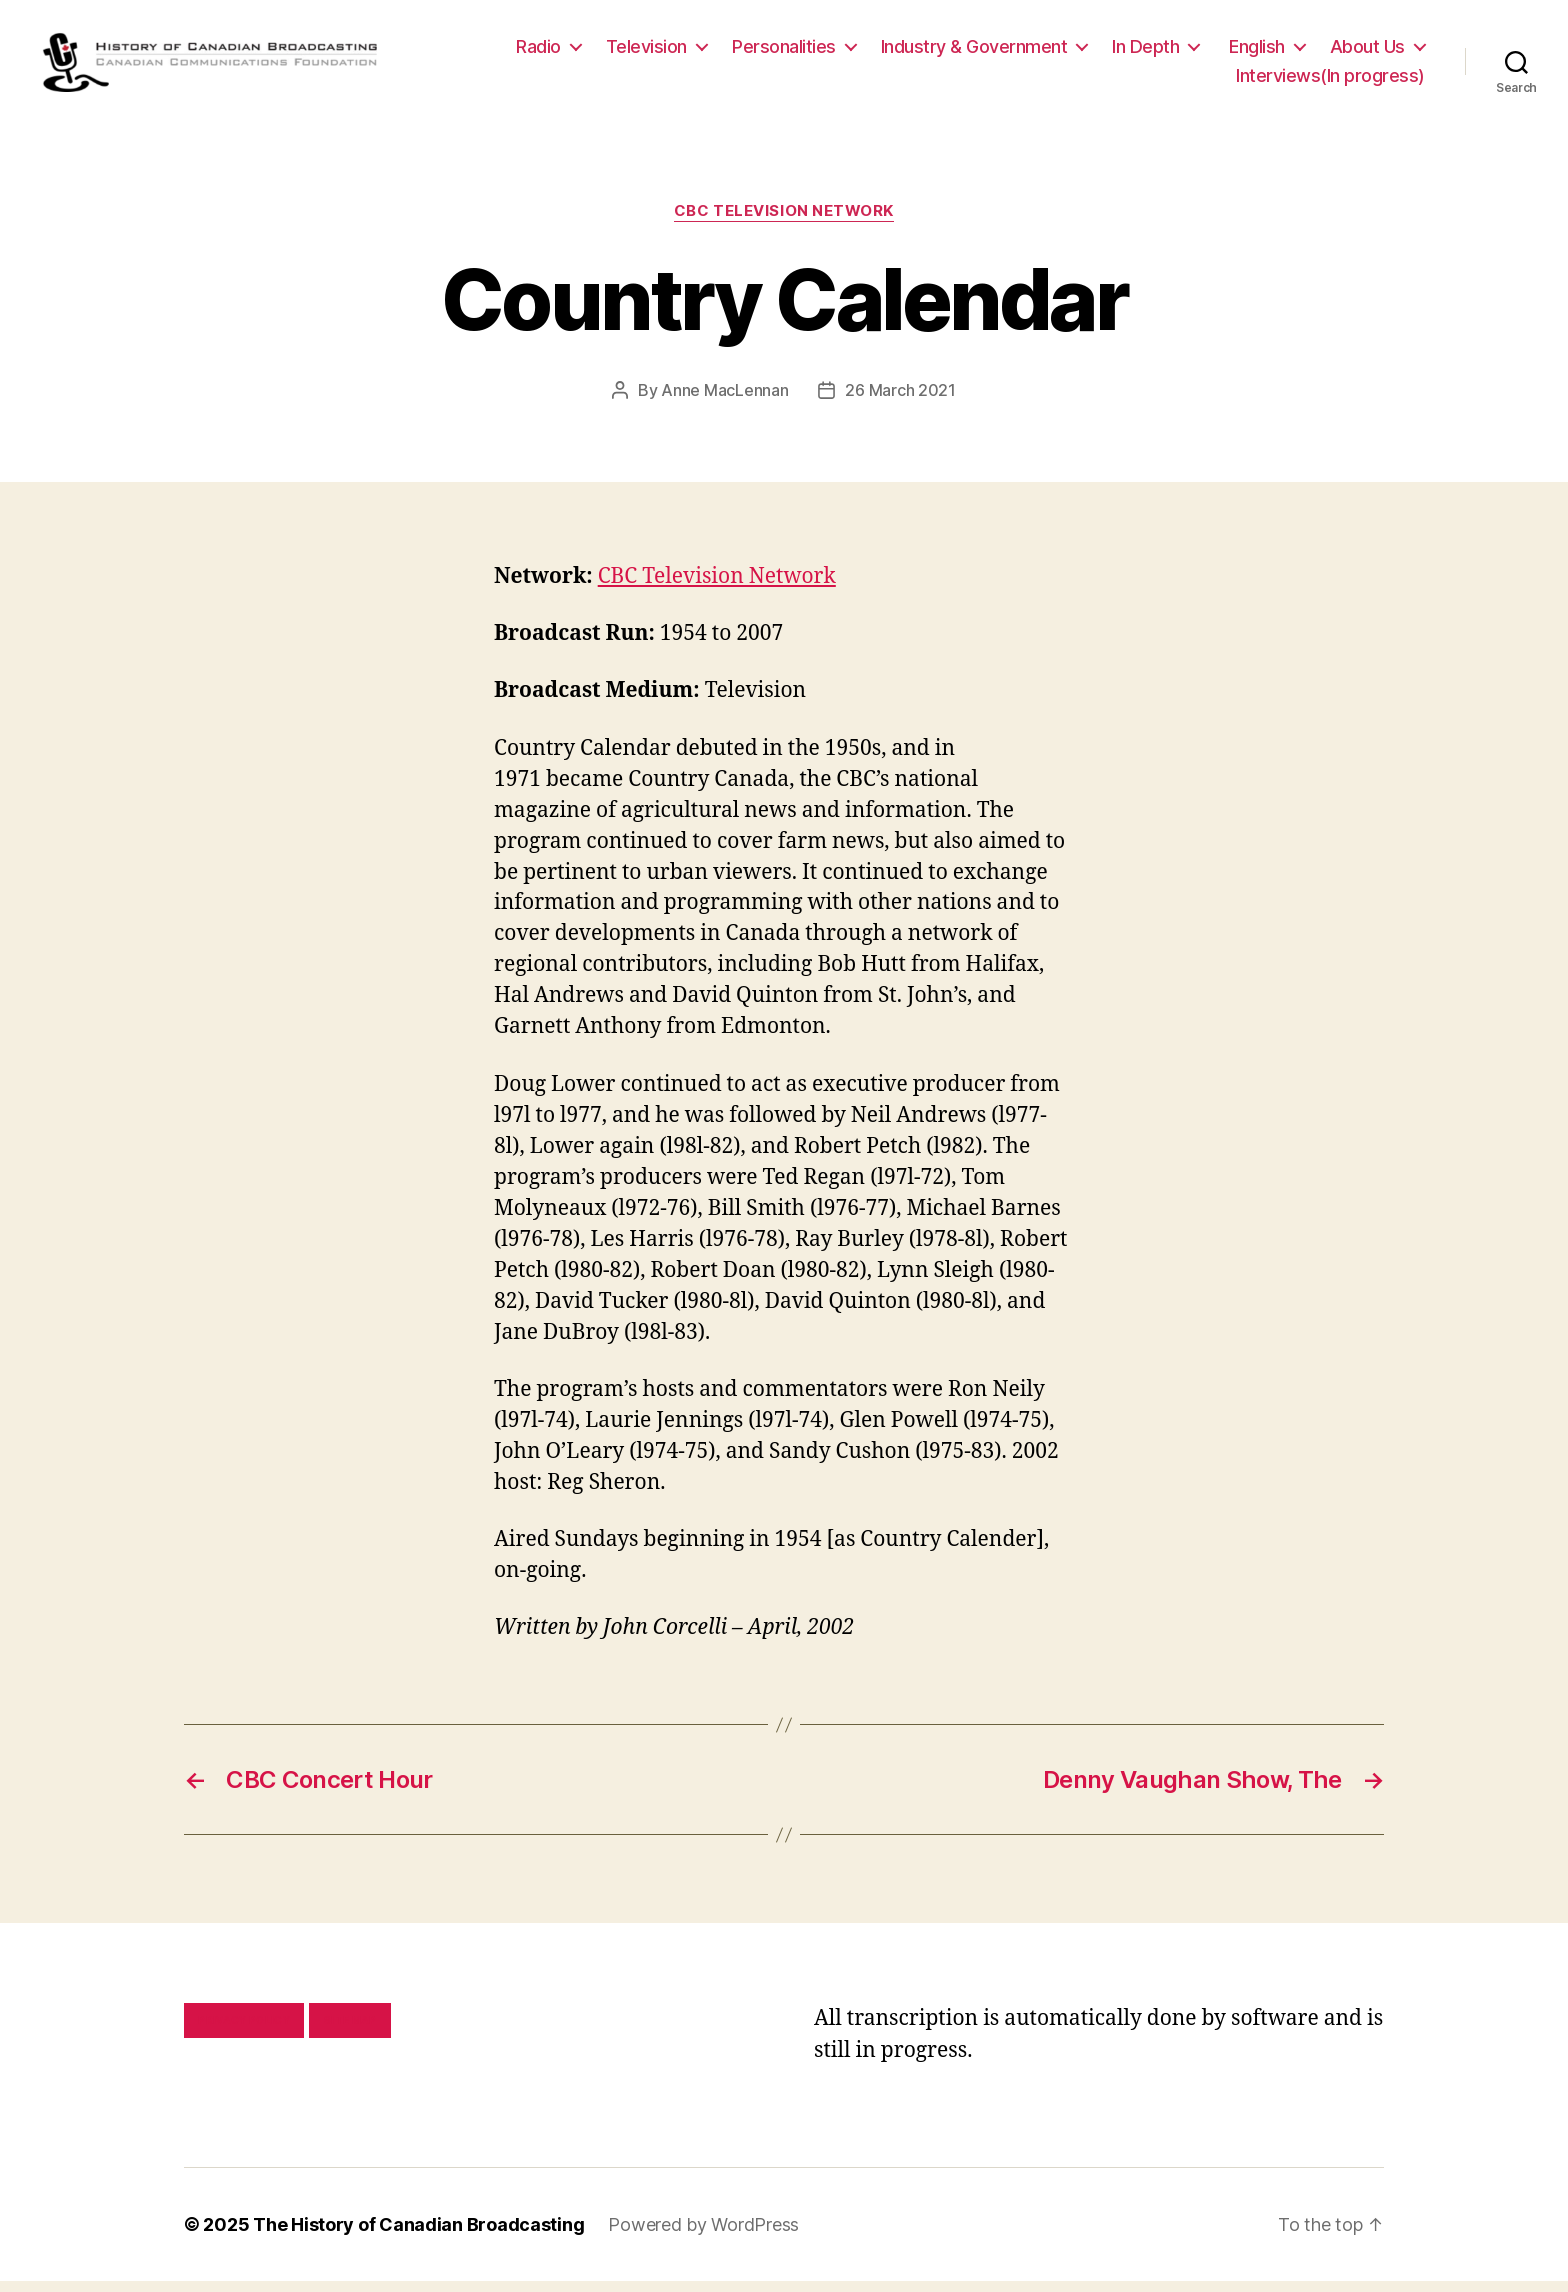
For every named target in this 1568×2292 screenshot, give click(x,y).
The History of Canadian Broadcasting (418, 2235)
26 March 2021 (900, 401)
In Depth (1145, 51)
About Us (1367, 51)
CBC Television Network (784, 222)
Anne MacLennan (724, 401)
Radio (538, 51)
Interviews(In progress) (1330, 81)
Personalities (784, 51)
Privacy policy (244, 2031)
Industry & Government (974, 51)
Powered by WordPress (703, 2235)
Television (646, 51)
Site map (350, 2031)
